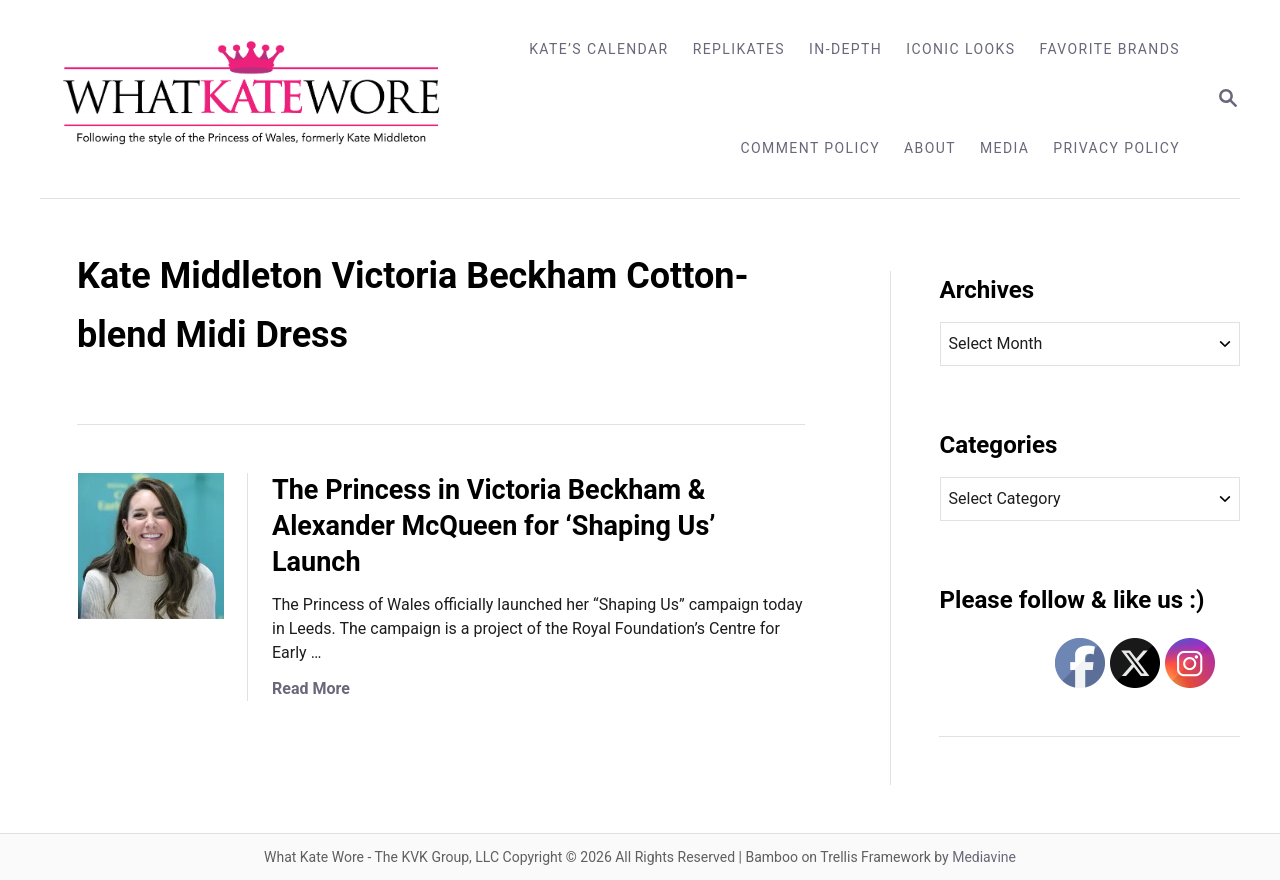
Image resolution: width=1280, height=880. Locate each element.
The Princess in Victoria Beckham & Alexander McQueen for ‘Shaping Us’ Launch (493, 526)
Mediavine (984, 857)
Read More (311, 688)
